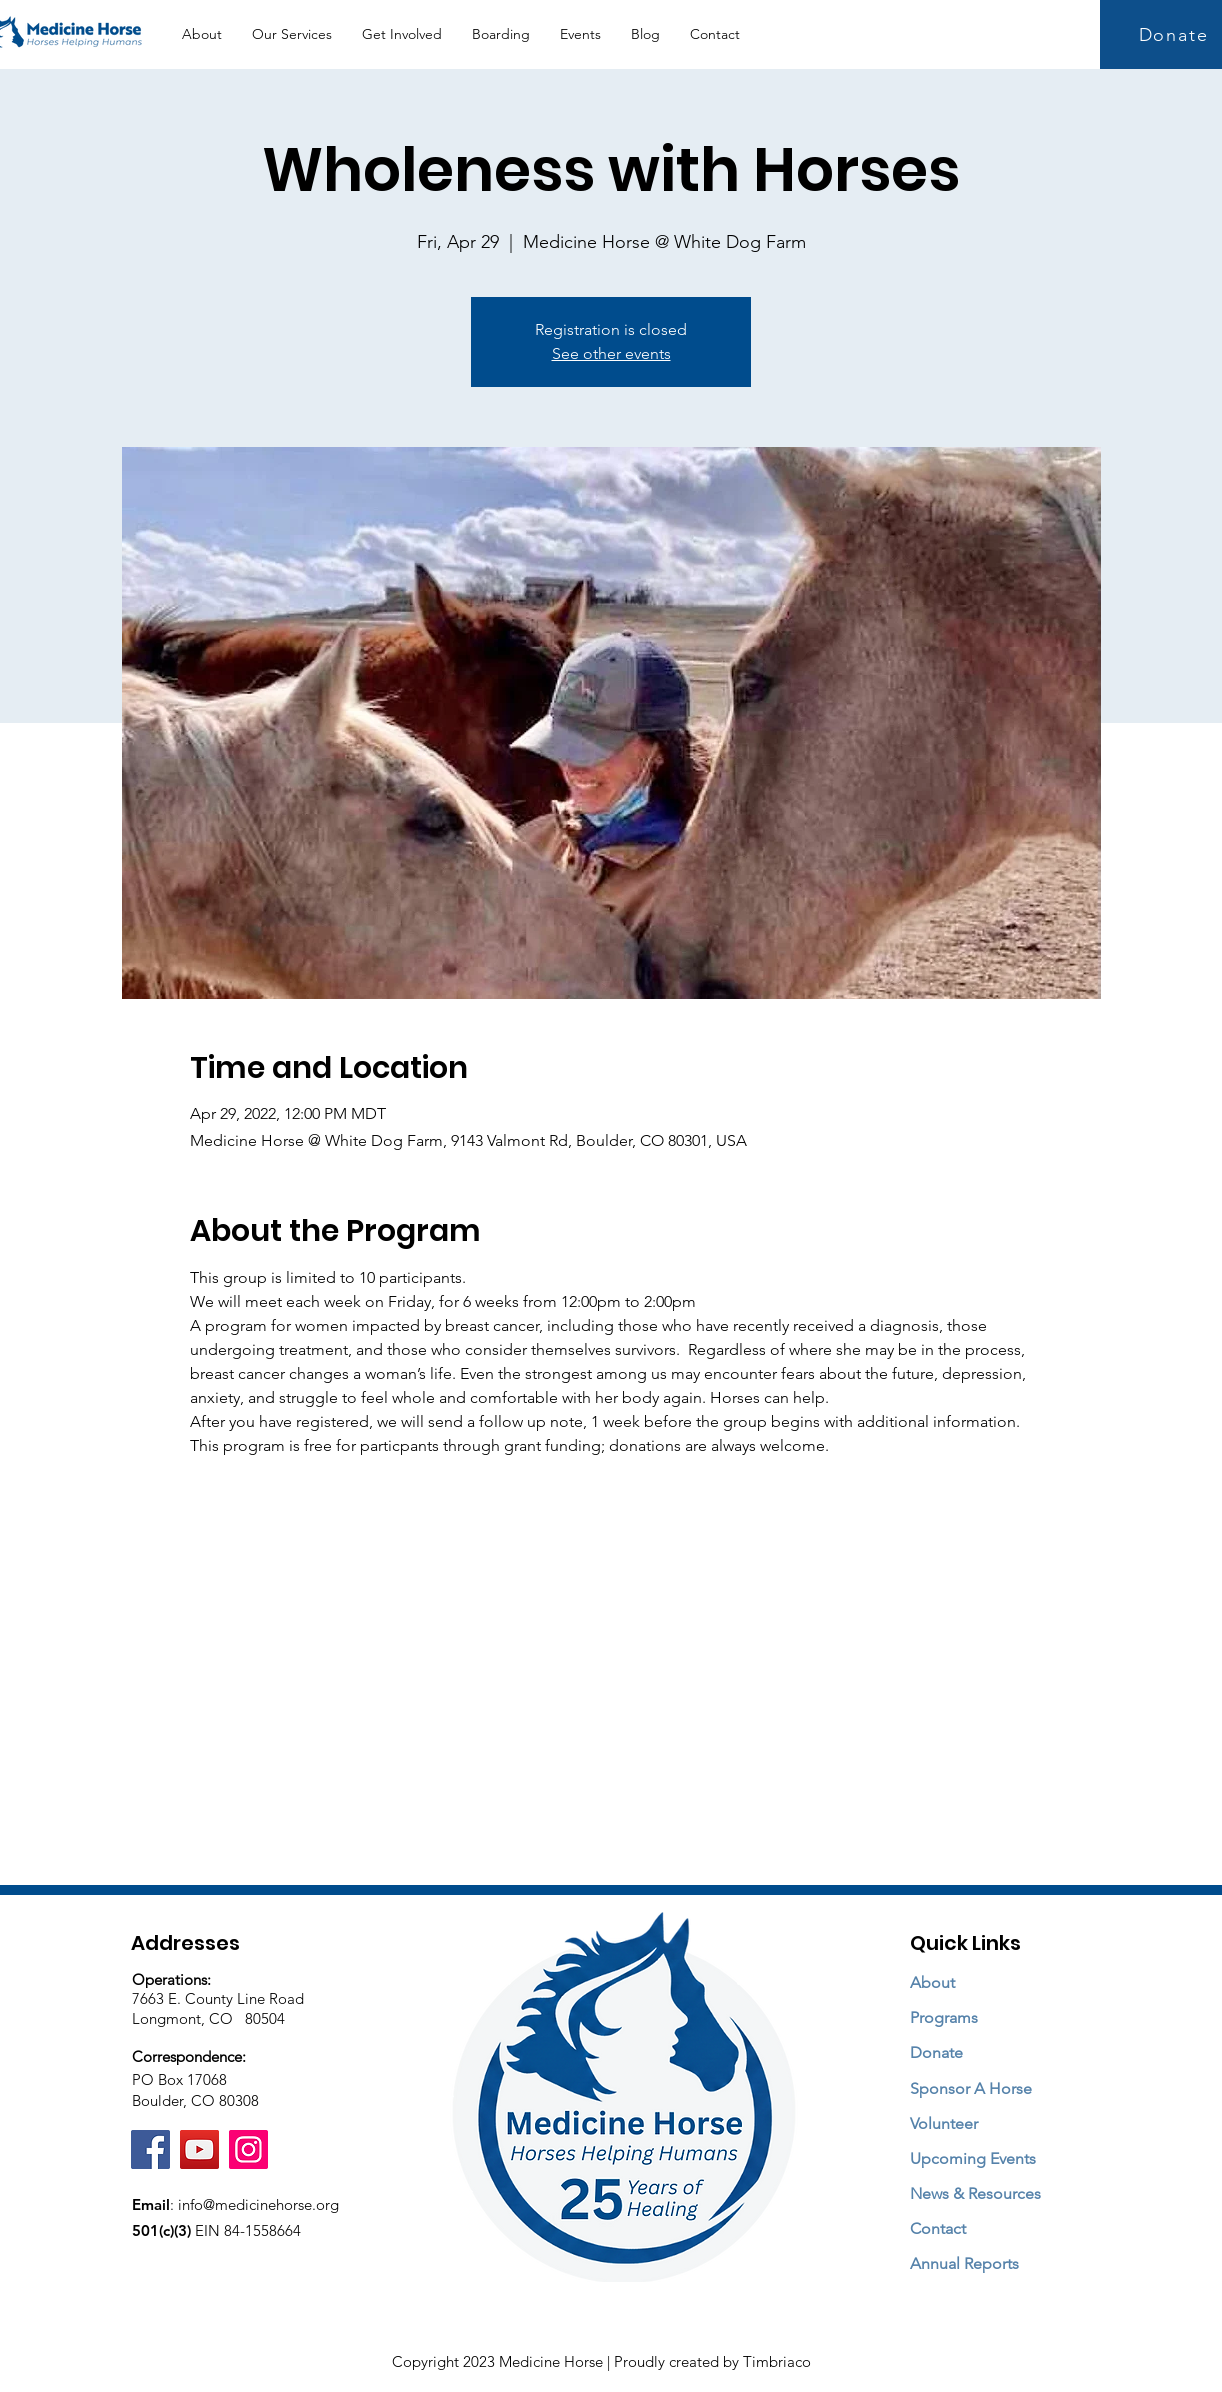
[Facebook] (150, 2149)
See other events (611, 353)
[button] (292, 34)
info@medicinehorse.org (258, 2204)
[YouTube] (199, 2149)
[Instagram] (248, 2149)
